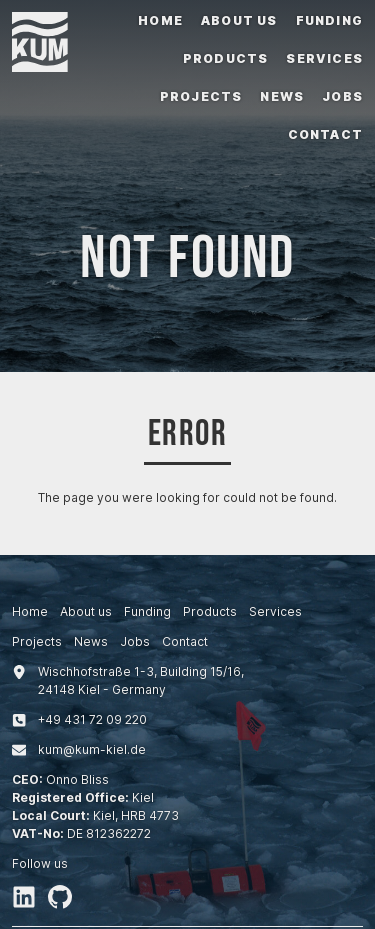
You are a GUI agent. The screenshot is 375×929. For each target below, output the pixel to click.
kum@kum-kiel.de (92, 749)
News (282, 96)
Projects (201, 96)
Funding (329, 20)
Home (160, 20)
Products (226, 58)
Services (324, 58)
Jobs (342, 96)
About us (239, 20)
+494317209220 (92, 719)
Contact (325, 134)
